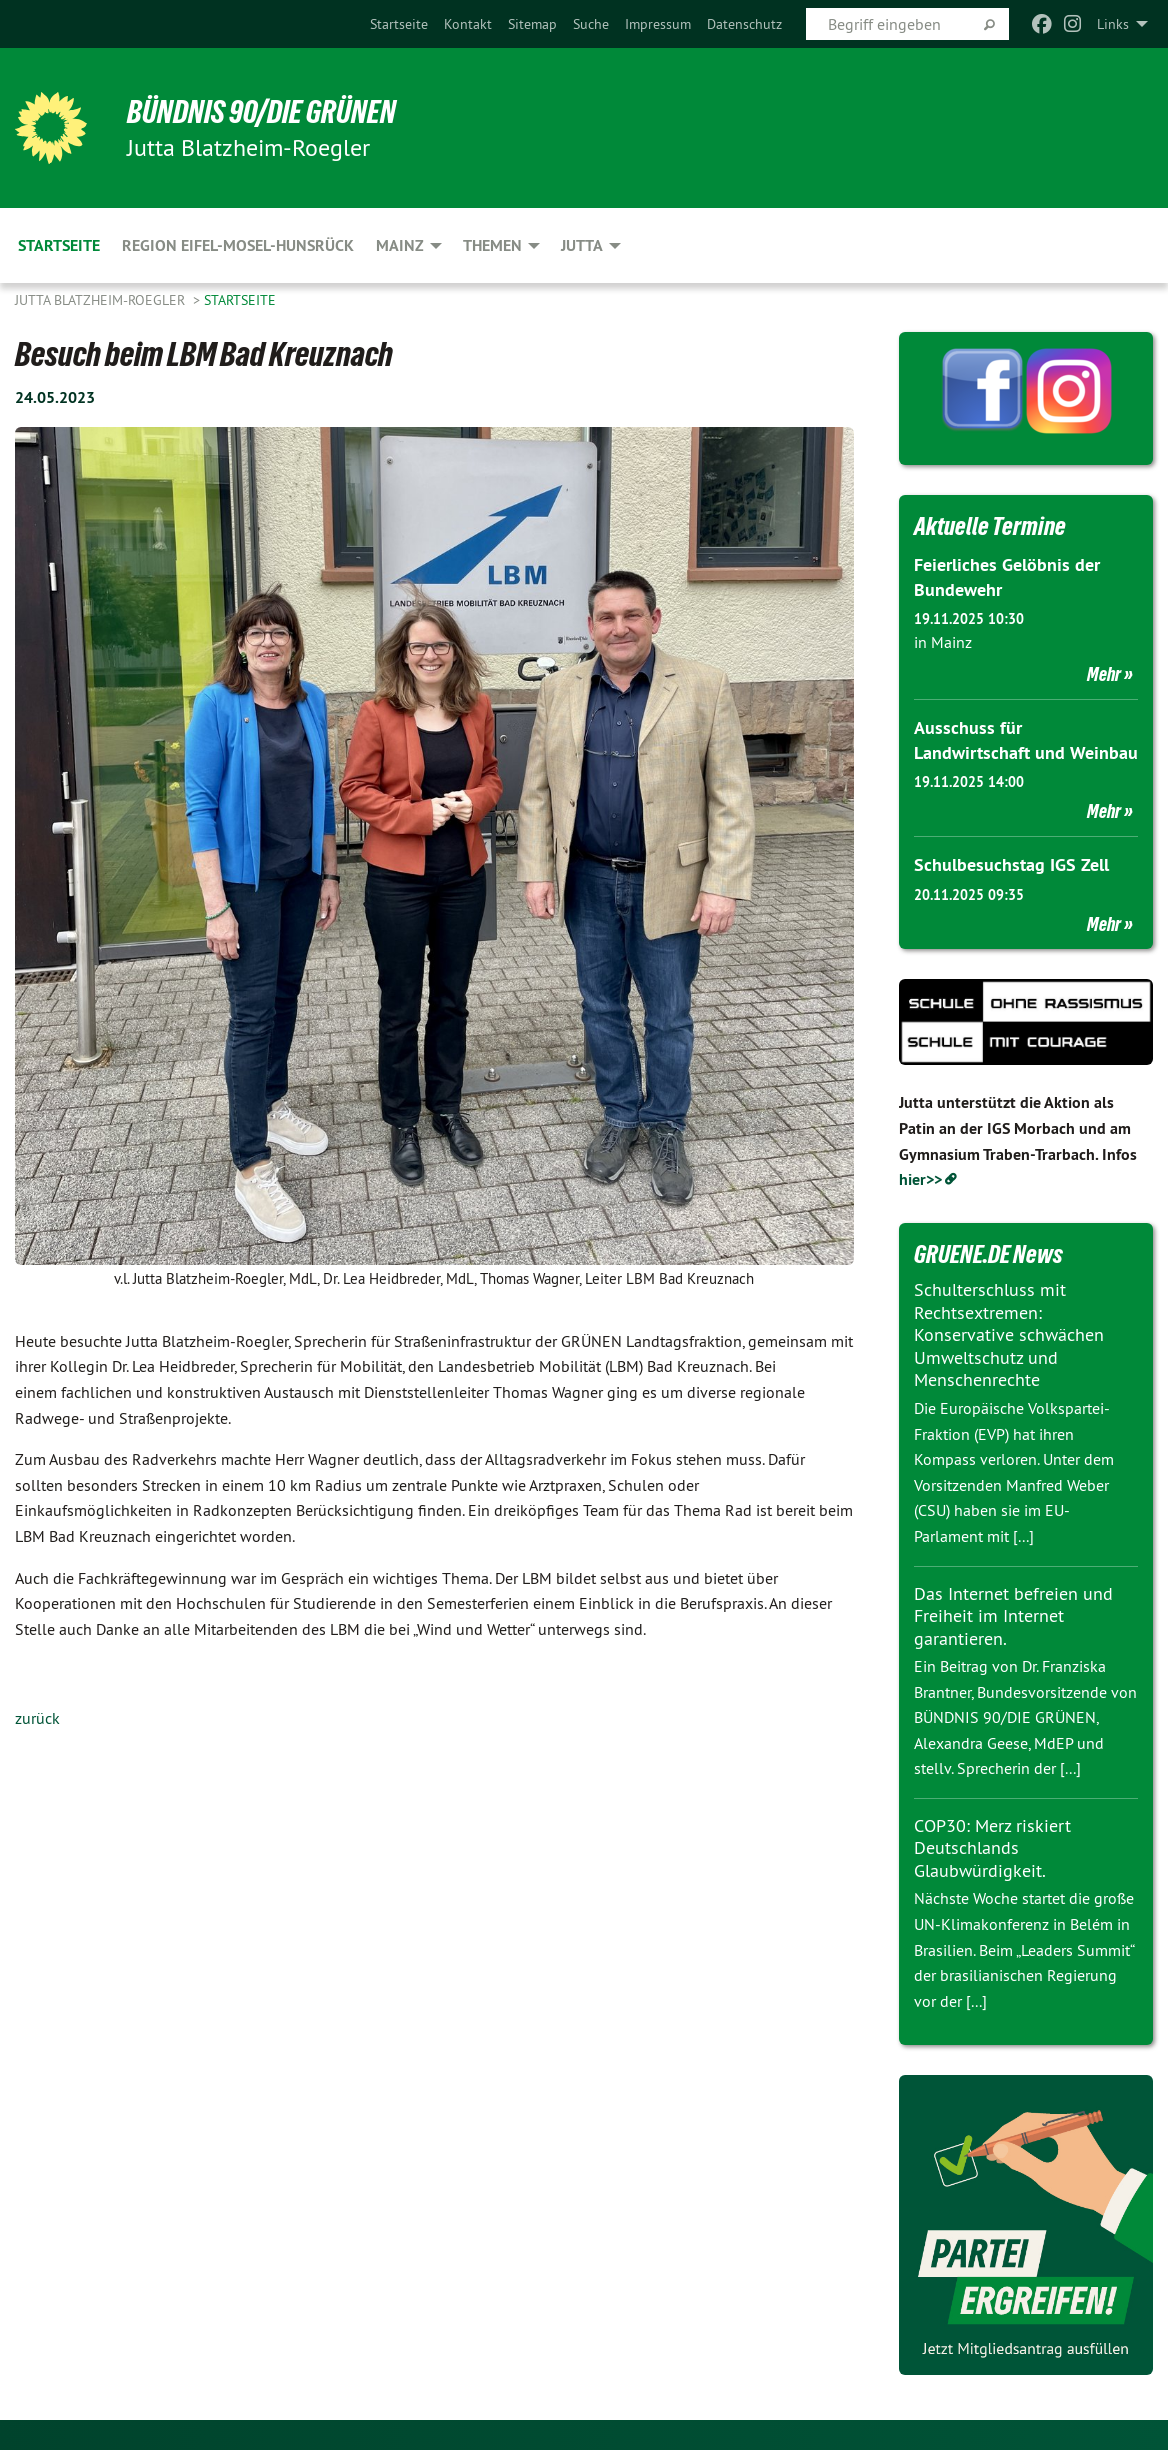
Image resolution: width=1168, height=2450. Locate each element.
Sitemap (532, 24)
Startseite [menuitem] (59, 245)
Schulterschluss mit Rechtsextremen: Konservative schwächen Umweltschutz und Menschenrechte (1009, 1334)
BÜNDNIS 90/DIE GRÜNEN (261, 112)
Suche (591, 24)
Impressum (658, 24)
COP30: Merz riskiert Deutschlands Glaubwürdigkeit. (992, 1848)
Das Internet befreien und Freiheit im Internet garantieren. (1013, 1616)
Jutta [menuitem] (582, 245)
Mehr (1104, 674)
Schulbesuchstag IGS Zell (1011, 864)
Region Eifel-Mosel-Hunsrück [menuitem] (238, 245)
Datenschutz (744, 24)
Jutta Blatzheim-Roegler (102, 300)
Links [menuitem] (1113, 24)
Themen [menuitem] (492, 245)
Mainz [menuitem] (400, 245)
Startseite (399, 24)
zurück (37, 1718)
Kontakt (468, 24)
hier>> (920, 1179)
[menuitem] (399, 24)
